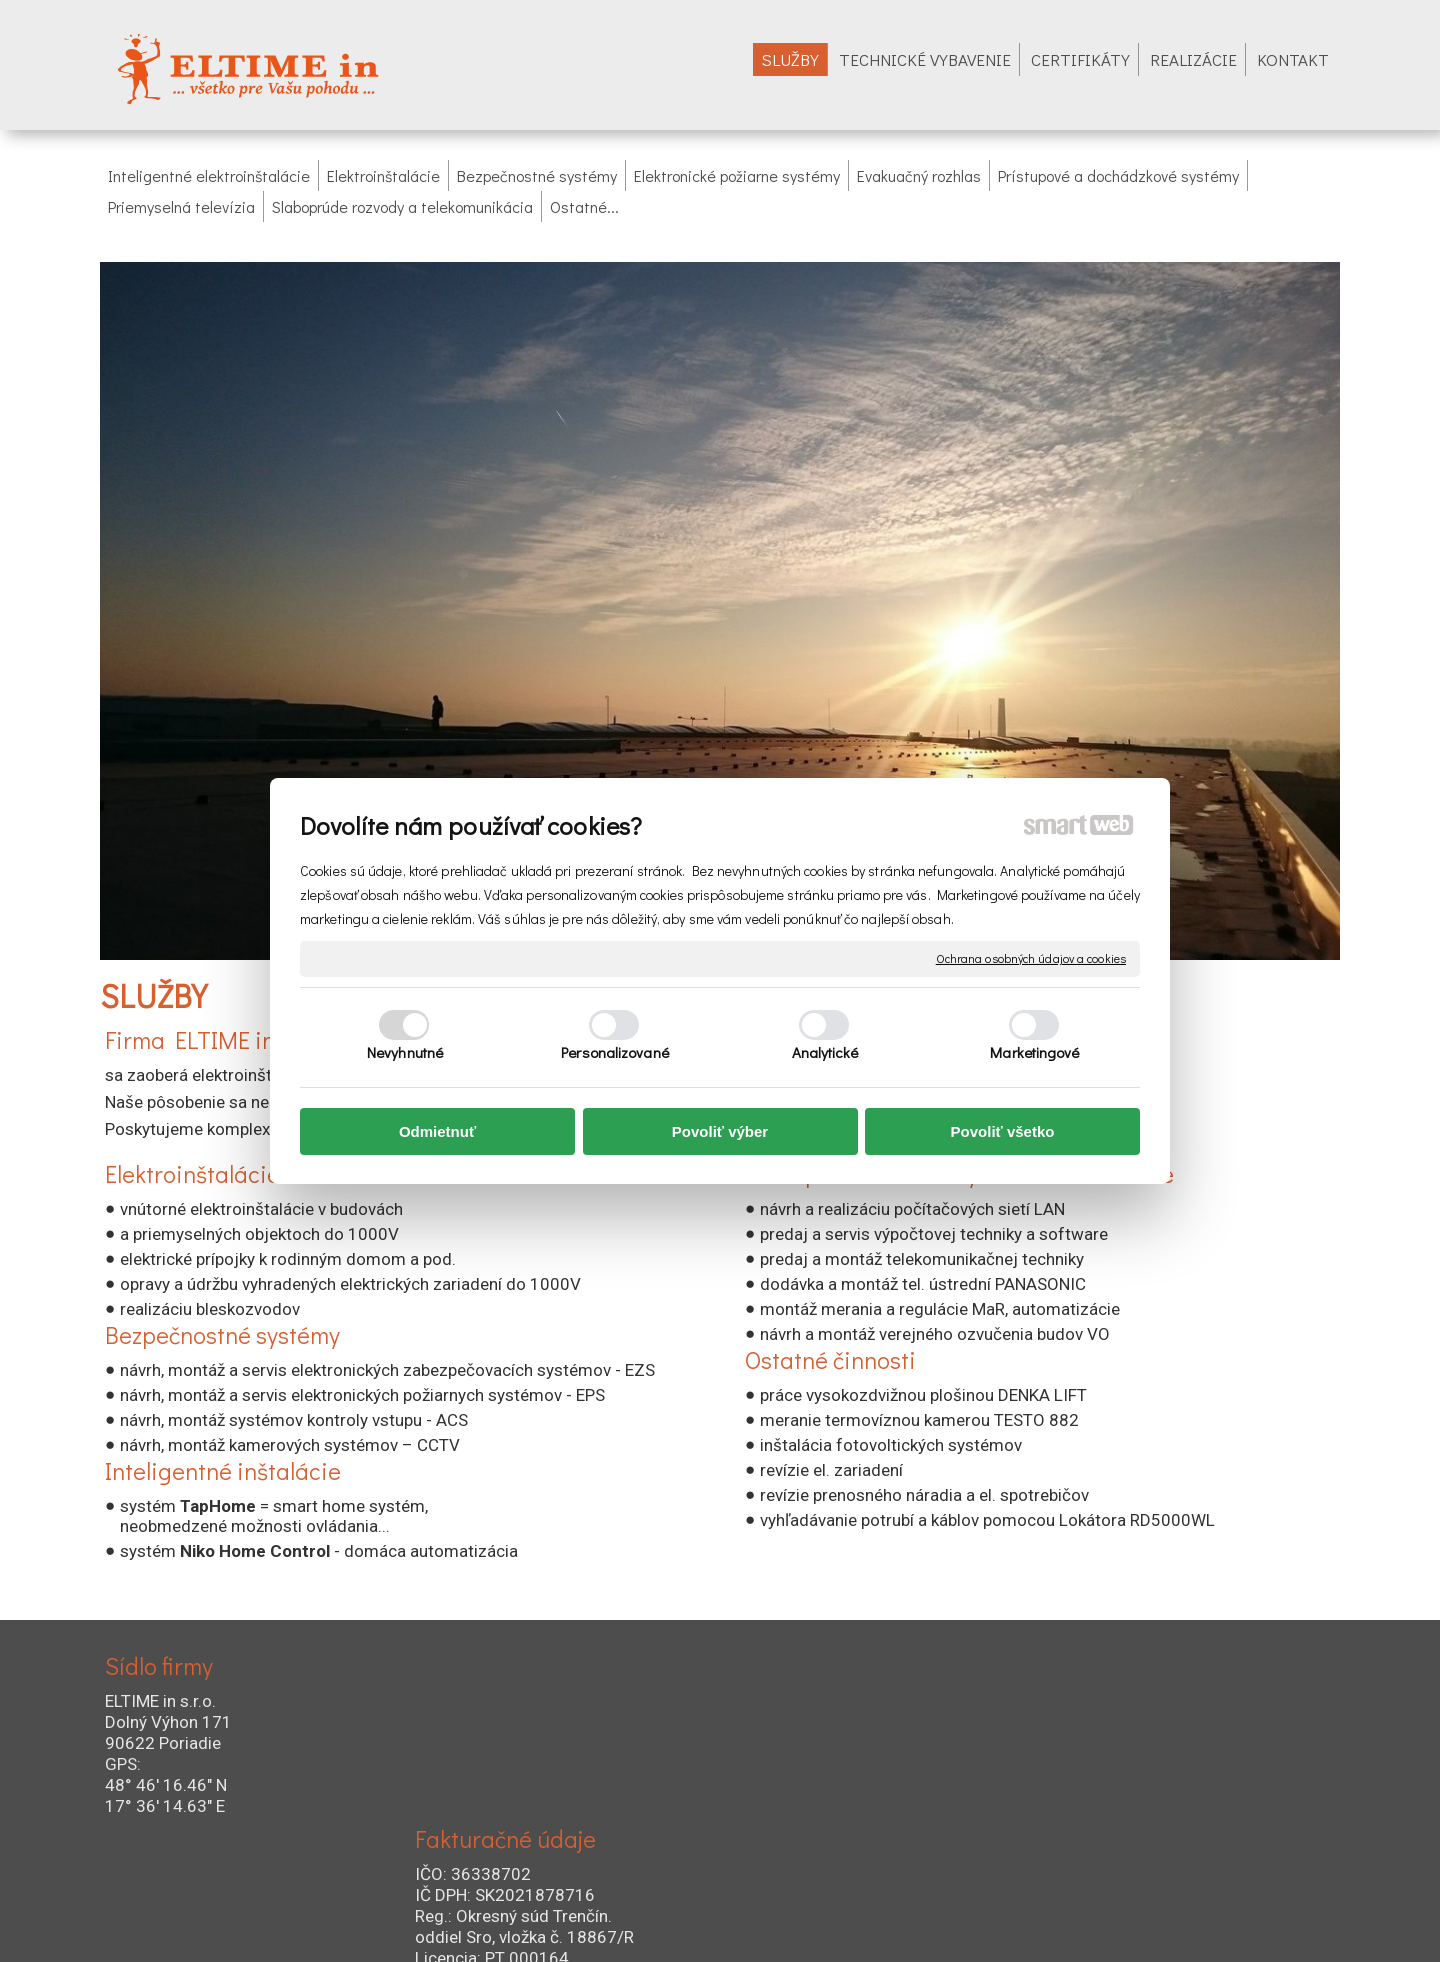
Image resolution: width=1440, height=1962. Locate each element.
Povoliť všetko (1003, 1131)
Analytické (825, 1052)
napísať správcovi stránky (680, 1922)
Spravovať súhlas (1010, 1922)
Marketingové (1034, 1052)
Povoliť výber (720, 1131)
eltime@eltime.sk (828, 1830)
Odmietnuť (437, 1131)
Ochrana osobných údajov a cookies (1031, 958)
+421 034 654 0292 (861, 1804)
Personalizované (615, 1052)
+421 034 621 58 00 (833, 1753)
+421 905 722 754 (827, 1779)
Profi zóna (1105, 1857)
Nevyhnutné (405, 1052)
